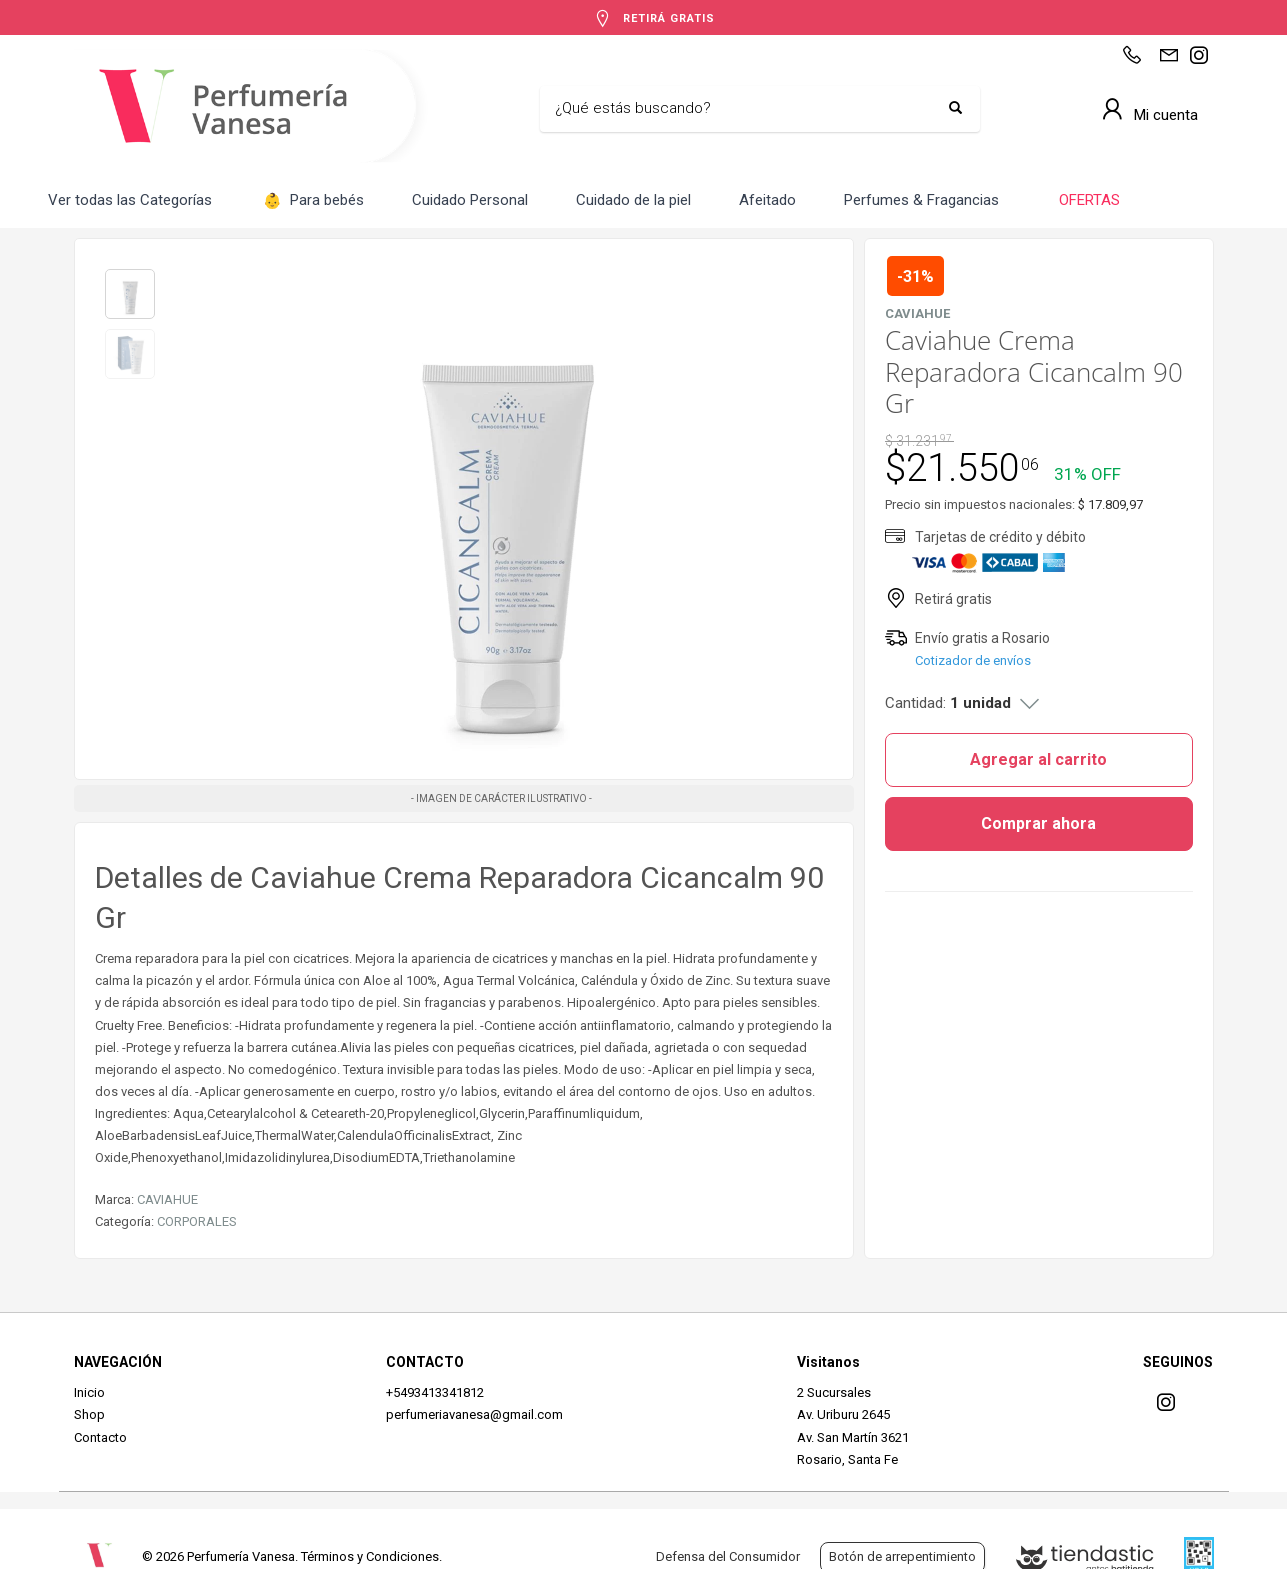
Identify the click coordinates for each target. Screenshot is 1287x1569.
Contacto (100, 1437)
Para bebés (313, 201)
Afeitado (767, 200)
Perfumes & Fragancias (921, 200)
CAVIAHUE (167, 1199)
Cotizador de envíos (973, 660)
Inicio (89, 1392)
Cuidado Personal (470, 200)
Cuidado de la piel (633, 200)
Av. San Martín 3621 (853, 1437)
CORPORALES (197, 1221)
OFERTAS (1087, 200)
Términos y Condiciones (370, 1556)
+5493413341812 (435, 1392)
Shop (89, 1414)
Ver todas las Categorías (130, 200)
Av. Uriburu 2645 (843, 1414)
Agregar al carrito (1038, 759)
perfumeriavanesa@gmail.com (474, 1414)
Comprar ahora (1038, 823)
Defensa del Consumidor (728, 1556)
